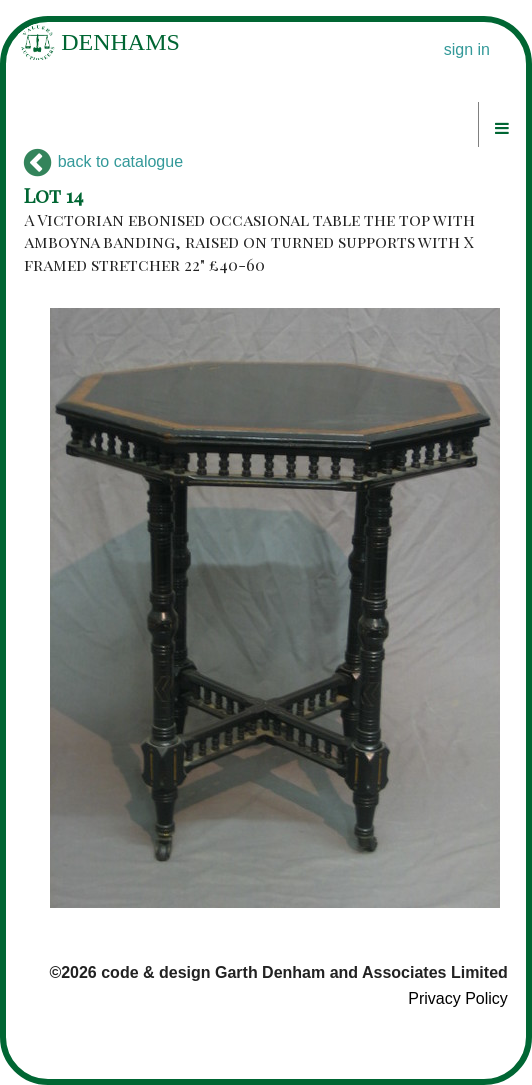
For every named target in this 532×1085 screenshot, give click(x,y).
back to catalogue (103, 161)
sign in (467, 49)
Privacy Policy (458, 998)
